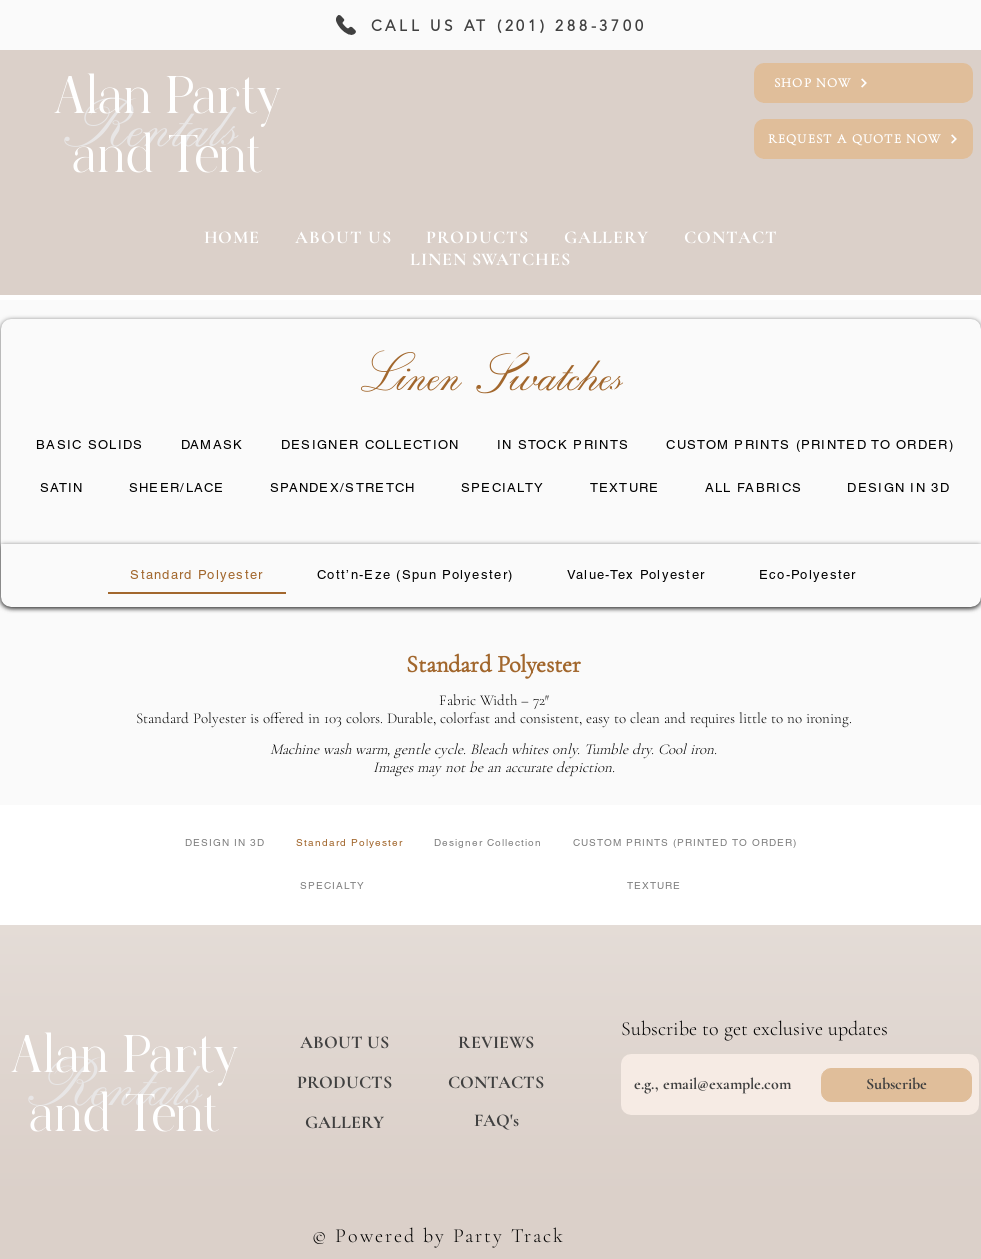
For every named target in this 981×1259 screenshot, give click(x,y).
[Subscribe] (896, 1085)
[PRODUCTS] (344, 1082)
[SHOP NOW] (863, 83)
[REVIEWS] (496, 1042)
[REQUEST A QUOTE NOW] (863, 139)
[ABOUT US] (344, 1042)
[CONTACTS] (496, 1082)
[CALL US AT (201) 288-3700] (488, 25)
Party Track (509, 1236)
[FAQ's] (496, 1120)
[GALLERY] (344, 1122)
